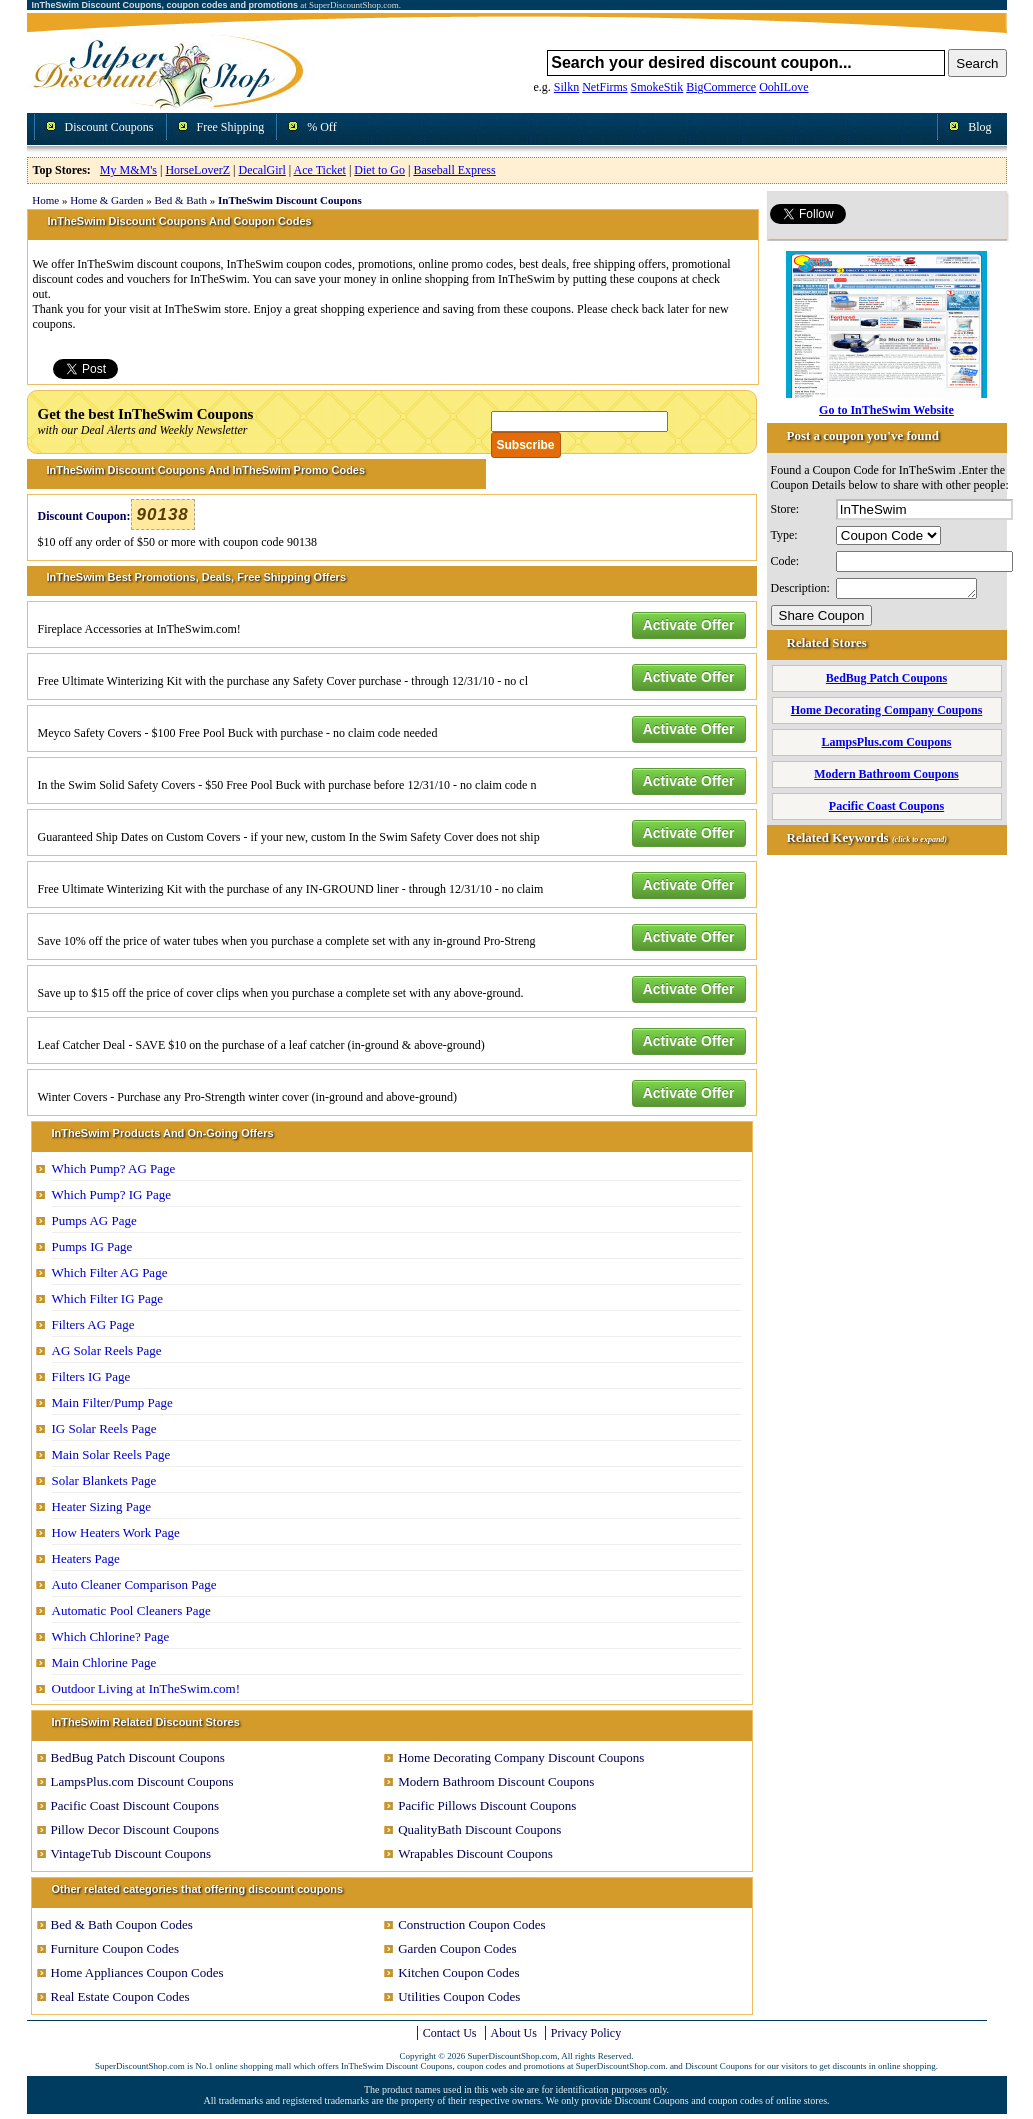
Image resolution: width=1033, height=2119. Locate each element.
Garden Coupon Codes (457, 1948)
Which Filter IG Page (108, 1298)
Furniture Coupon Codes (115, 1948)
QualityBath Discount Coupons (479, 1829)
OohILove (783, 87)
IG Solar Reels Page (104, 1428)
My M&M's (128, 170)
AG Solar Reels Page (107, 1350)
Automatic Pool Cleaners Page (131, 1610)
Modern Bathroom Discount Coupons (496, 1781)
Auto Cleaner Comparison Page (134, 1584)
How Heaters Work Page (116, 1532)
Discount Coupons (109, 127)
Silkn (566, 87)
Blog (979, 127)
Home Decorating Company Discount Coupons (521, 1757)
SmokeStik (657, 87)
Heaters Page (86, 1558)
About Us (514, 2033)
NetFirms (604, 87)
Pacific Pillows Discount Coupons (487, 1805)
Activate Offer (689, 625)
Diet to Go (379, 170)
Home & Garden (106, 200)
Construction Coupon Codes (471, 1924)
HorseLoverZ (197, 170)
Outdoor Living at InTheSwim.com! (146, 1688)
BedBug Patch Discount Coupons (138, 1757)
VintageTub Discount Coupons (131, 1853)
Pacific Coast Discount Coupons (135, 1805)
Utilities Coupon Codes (459, 1996)
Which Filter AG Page (110, 1272)
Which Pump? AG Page (114, 1168)
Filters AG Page (93, 1324)
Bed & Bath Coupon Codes (122, 1924)
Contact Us (450, 2033)
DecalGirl (262, 170)
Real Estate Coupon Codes (120, 1996)
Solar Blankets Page (104, 1480)
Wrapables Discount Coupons (475, 1853)
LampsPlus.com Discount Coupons (142, 1781)
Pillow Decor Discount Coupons (135, 1829)
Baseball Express (454, 170)
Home (45, 200)
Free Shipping (231, 127)
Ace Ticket (320, 170)
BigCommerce (721, 87)
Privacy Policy (586, 2033)
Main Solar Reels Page (111, 1454)
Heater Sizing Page (102, 1506)
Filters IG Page (91, 1376)
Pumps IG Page (92, 1246)
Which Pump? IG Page (112, 1194)
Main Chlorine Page (104, 1662)
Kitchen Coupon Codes (458, 1972)
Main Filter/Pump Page (112, 1402)
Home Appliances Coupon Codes (137, 1972)
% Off (321, 127)
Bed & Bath (180, 200)
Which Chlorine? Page (111, 1636)
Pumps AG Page (94, 1220)
